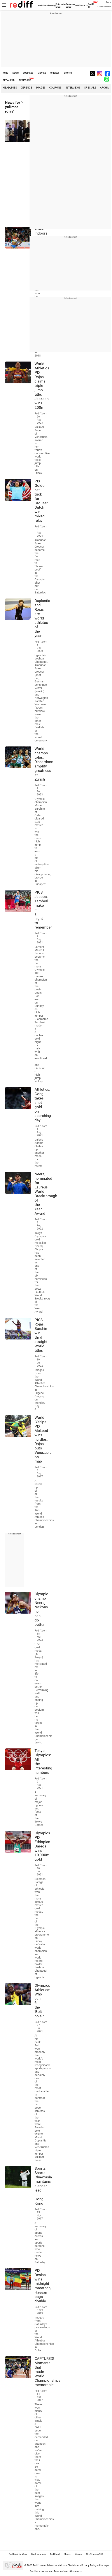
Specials (90, 87)
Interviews (72, 87)
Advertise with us (56, 2565)
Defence (26, 87)
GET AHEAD (9, 80)
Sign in (108, 2)
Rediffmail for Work (18, 2554)
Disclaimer (73, 2565)
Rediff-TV (91, 5)
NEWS (15, 72)
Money (52, 5)
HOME (5, 72)
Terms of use (61, 2571)
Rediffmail (43, 5)
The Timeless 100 (94, 2554)
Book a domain (38, 2554)
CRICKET (54, 72)
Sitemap (103, 2565)
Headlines (10, 87)
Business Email (70, 5)
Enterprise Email (61, 5)
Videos (78, 2554)
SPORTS (68, 72)
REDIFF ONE (25, 80)
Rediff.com (39, 2565)
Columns (55, 87)
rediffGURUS (81, 5)
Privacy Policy (88, 2565)
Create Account (104, 6)
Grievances (76, 2571)
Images (41, 87)
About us (47, 2571)
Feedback (35, 2571)
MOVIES (42, 72)
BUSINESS (28, 72)
